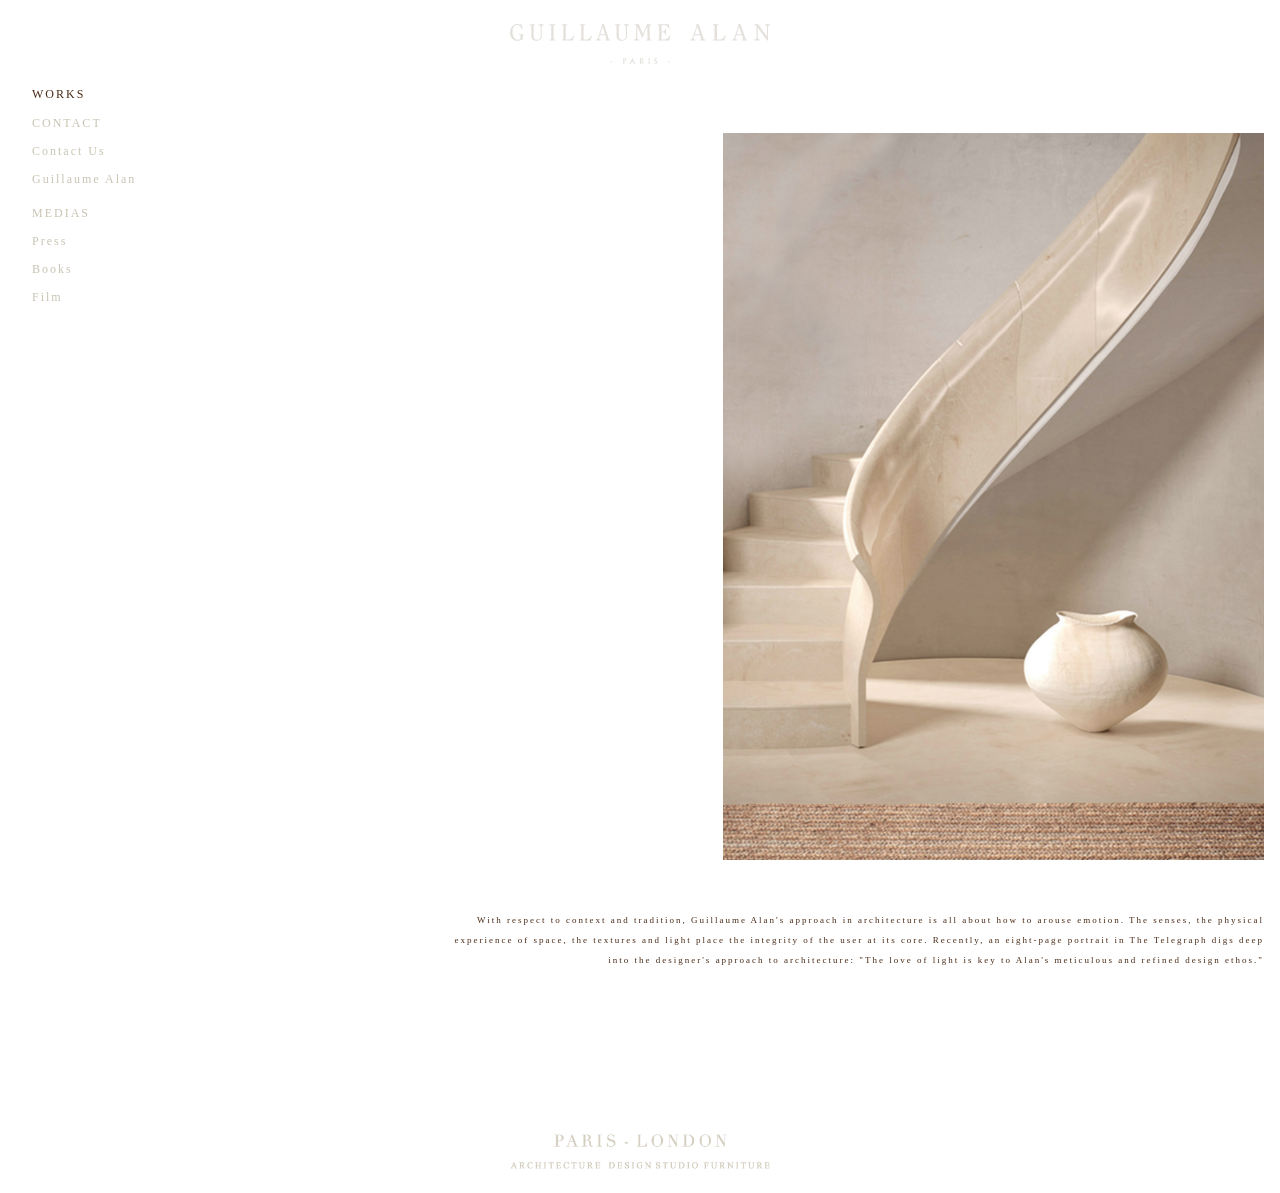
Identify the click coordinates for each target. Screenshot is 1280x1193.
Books (52, 269)
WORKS (58, 94)
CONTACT (67, 123)
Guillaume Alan (84, 179)
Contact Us (69, 151)
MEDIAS (61, 213)
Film (47, 297)
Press (49, 241)
